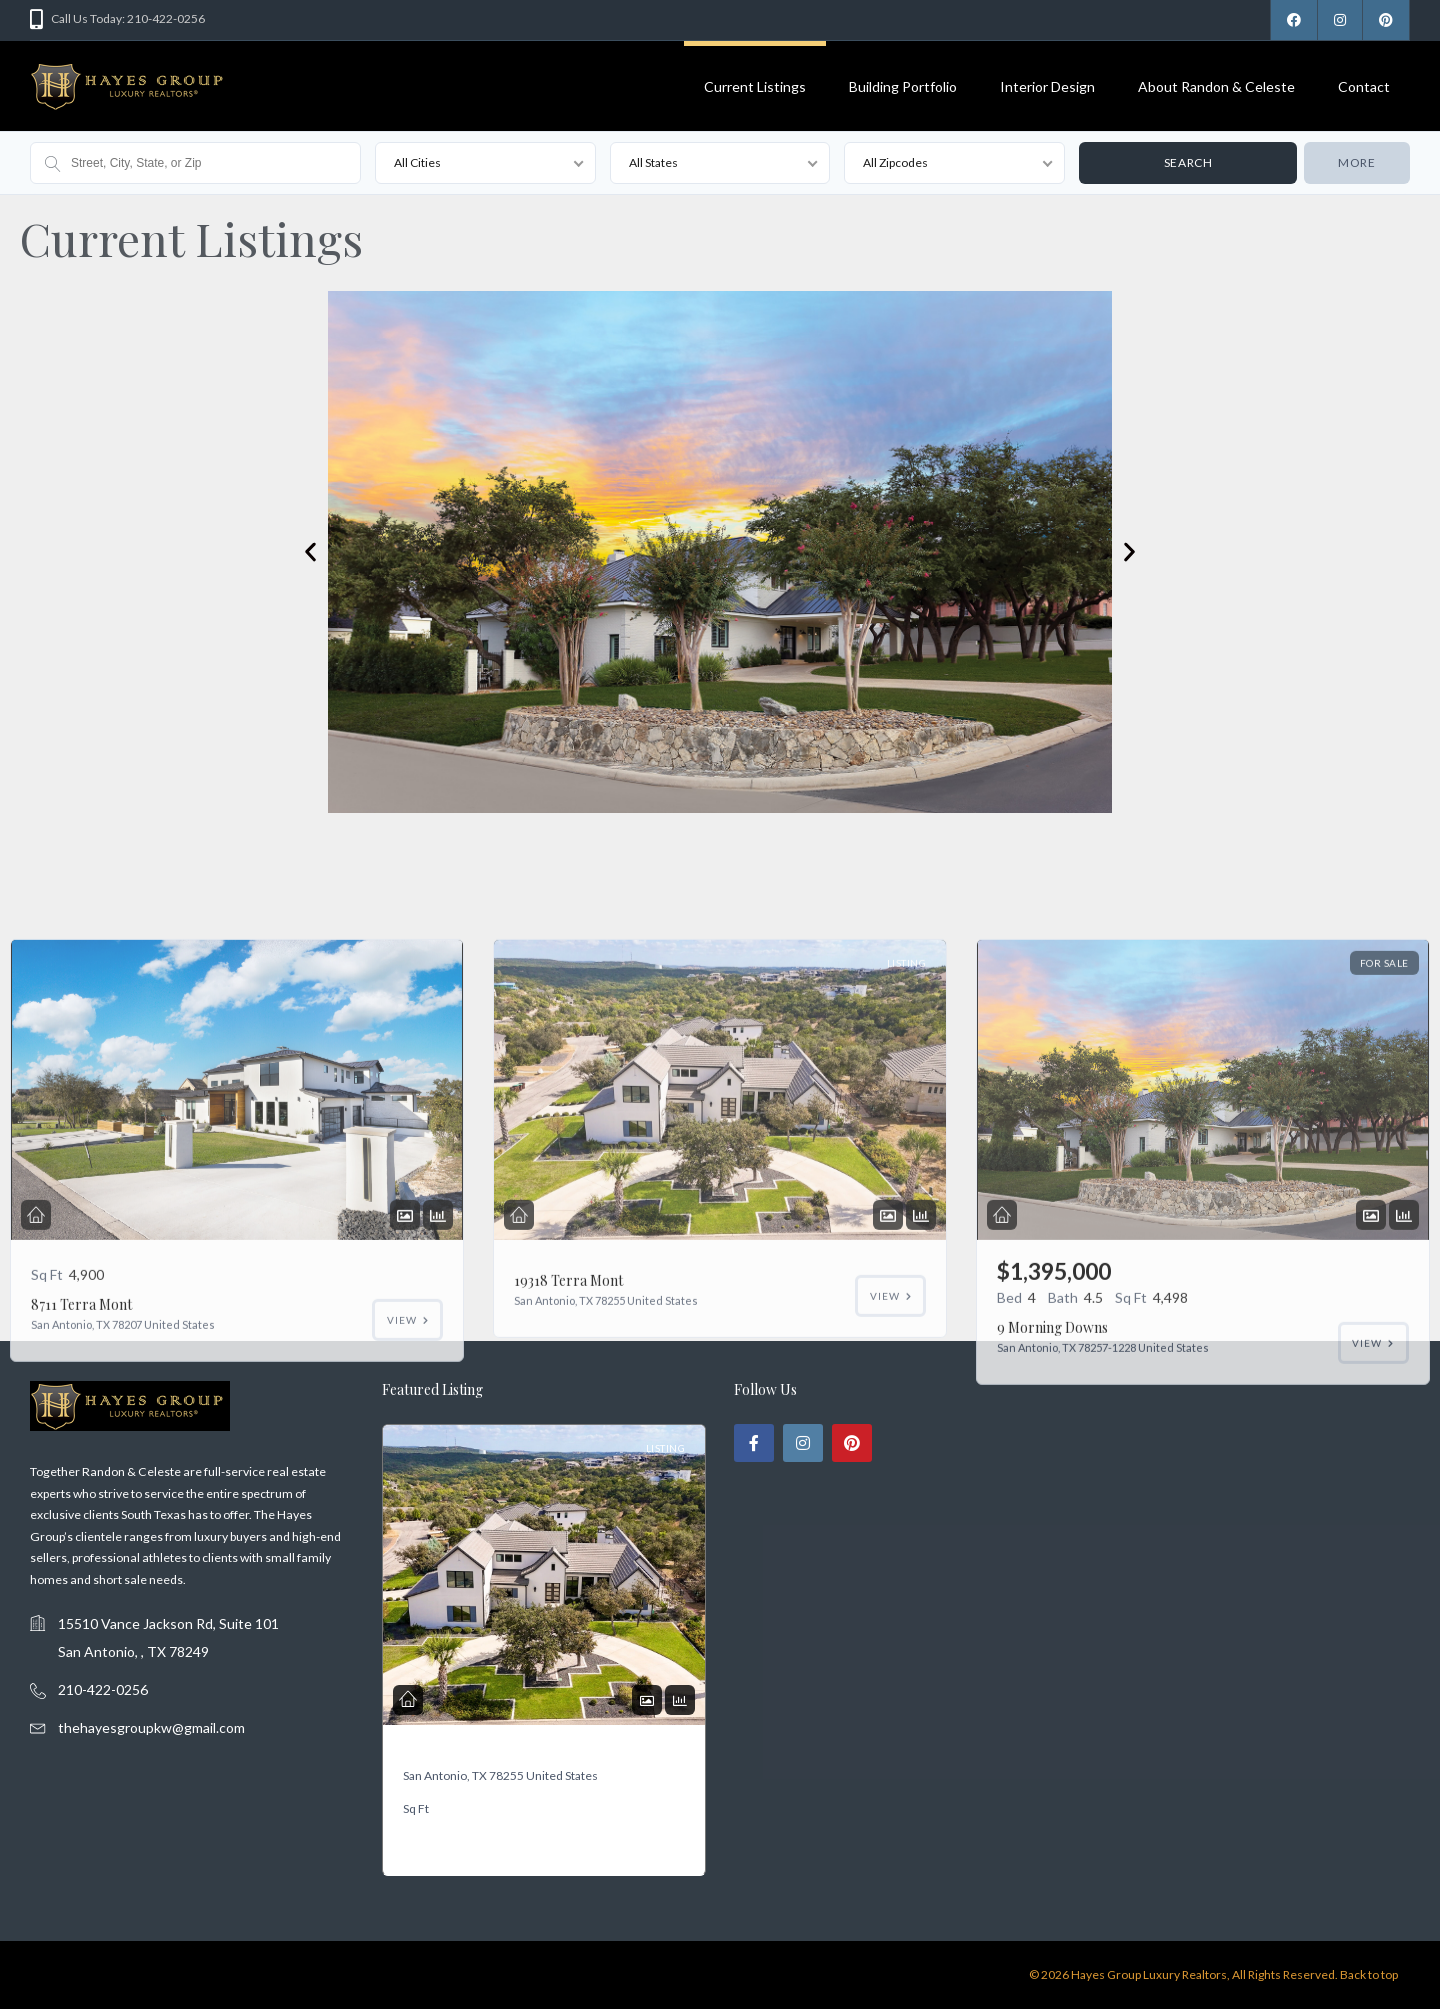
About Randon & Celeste (1216, 86)
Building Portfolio (903, 86)
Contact (1364, 86)
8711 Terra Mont (81, 1516)
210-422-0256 (103, 1689)
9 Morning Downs (1052, 1539)
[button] (310, 552)
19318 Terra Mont (471, 1753)
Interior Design (1047, 86)
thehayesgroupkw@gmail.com (151, 1727)
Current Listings (755, 86)
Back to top (1369, 1974)
